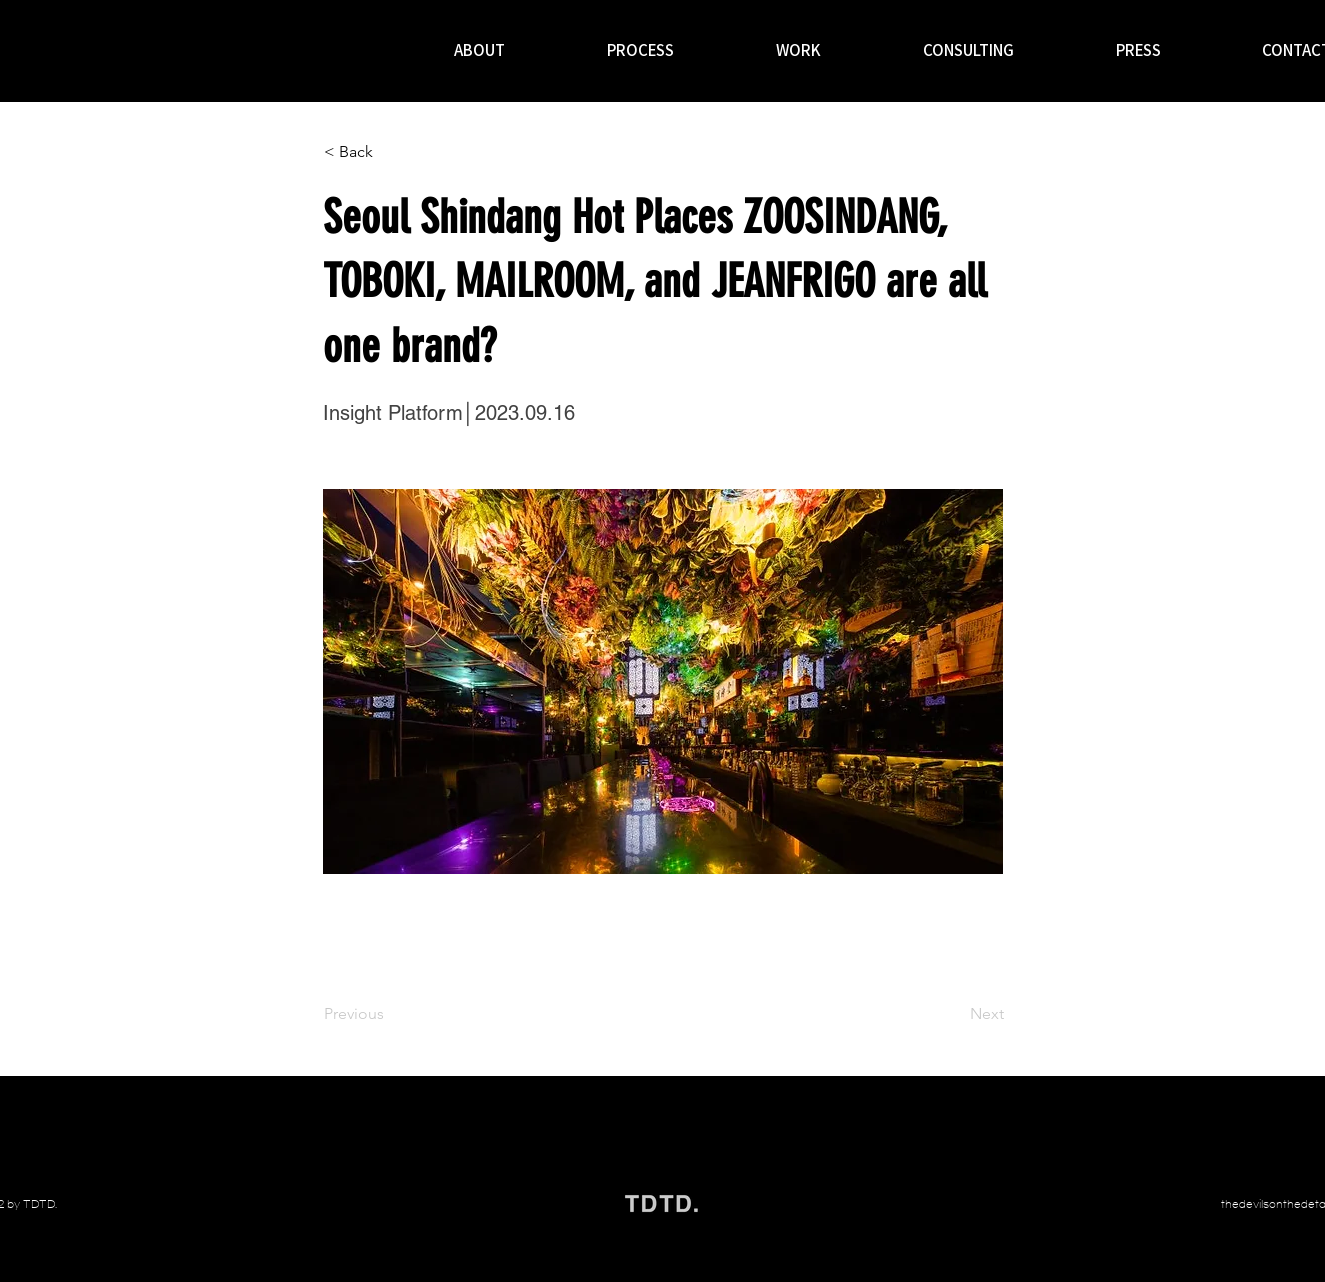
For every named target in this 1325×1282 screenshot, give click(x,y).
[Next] (954, 1014)
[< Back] (390, 152)
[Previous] (390, 1014)
